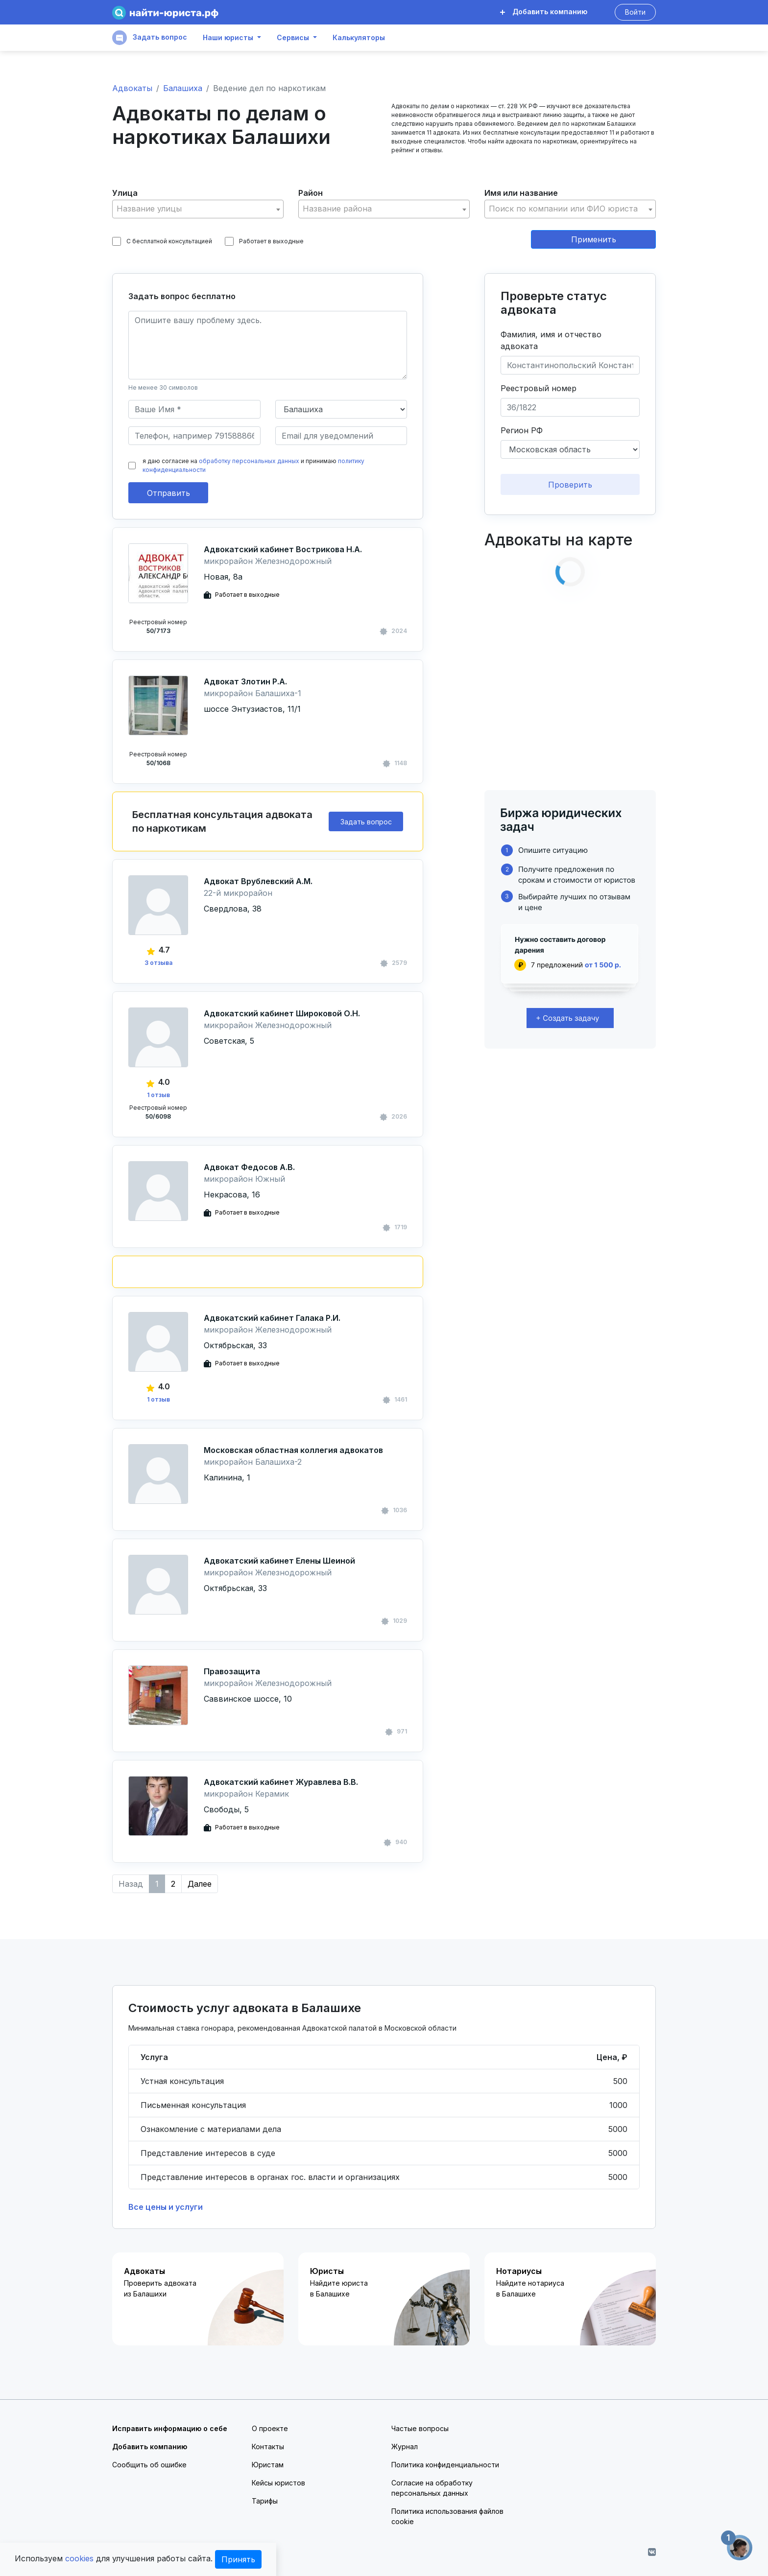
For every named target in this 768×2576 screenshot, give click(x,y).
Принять (238, 2559)
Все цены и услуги (165, 2207)
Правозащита (232, 1671)
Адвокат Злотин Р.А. (245, 681)
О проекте (270, 2428)
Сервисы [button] (293, 38)
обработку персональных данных (249, 461)
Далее (200, 1884)
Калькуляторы (359, 38)
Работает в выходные (264, 241)
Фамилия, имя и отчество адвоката (551, 340)
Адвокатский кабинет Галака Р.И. (272, 1318)
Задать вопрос (149, 37)
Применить (593, 239)
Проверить (570, 485)
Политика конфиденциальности (445, 2464)
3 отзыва (158, 962)
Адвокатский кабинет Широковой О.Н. (282, 1013)
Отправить (168, 493)
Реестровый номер (538, 388)
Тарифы (265, 2501)
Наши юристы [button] (228, 38)
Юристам (268, 2464)
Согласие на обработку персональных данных (432, 2488)
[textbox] (198, 208)
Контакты (268, 2446)
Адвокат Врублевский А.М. (258, 881)
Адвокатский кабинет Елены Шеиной (279, 1561)
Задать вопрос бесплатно (182, 296)
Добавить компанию (543, 11)
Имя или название (521, 193)
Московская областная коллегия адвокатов (293, 1450)
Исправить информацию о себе (169, 2428)
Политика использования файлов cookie (447, 2516)
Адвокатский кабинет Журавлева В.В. (281, 1782)
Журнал (404, 2446)
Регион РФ (522, 430)
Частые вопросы (420, 2428)
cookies (79, 2558)
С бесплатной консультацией (162, 241)
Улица (125, 193)
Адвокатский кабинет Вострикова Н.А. (283, 549)
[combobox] (198, 209)
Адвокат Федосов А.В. (249, 1167)
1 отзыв (158, 1095)
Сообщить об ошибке (149, 2464)
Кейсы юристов (278, 2483)
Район (310, 193)
